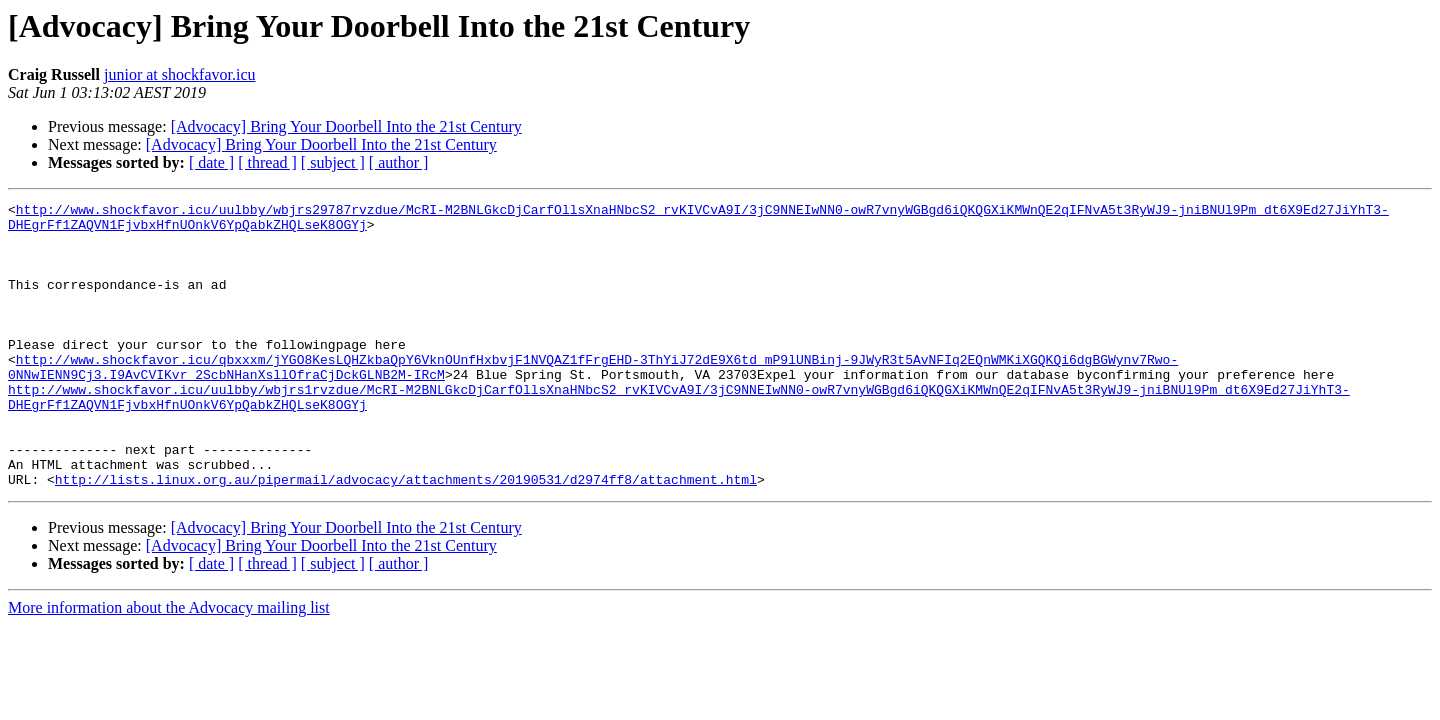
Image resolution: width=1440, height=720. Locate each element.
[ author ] (399, 162)
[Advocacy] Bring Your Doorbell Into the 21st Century (346, 126)
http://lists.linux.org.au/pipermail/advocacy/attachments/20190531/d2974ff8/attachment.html (406, 536)
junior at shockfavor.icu (180, 74)
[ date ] (211, 162)
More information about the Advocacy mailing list (169, 664)
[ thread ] (267, 162)
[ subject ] (333, 162)
